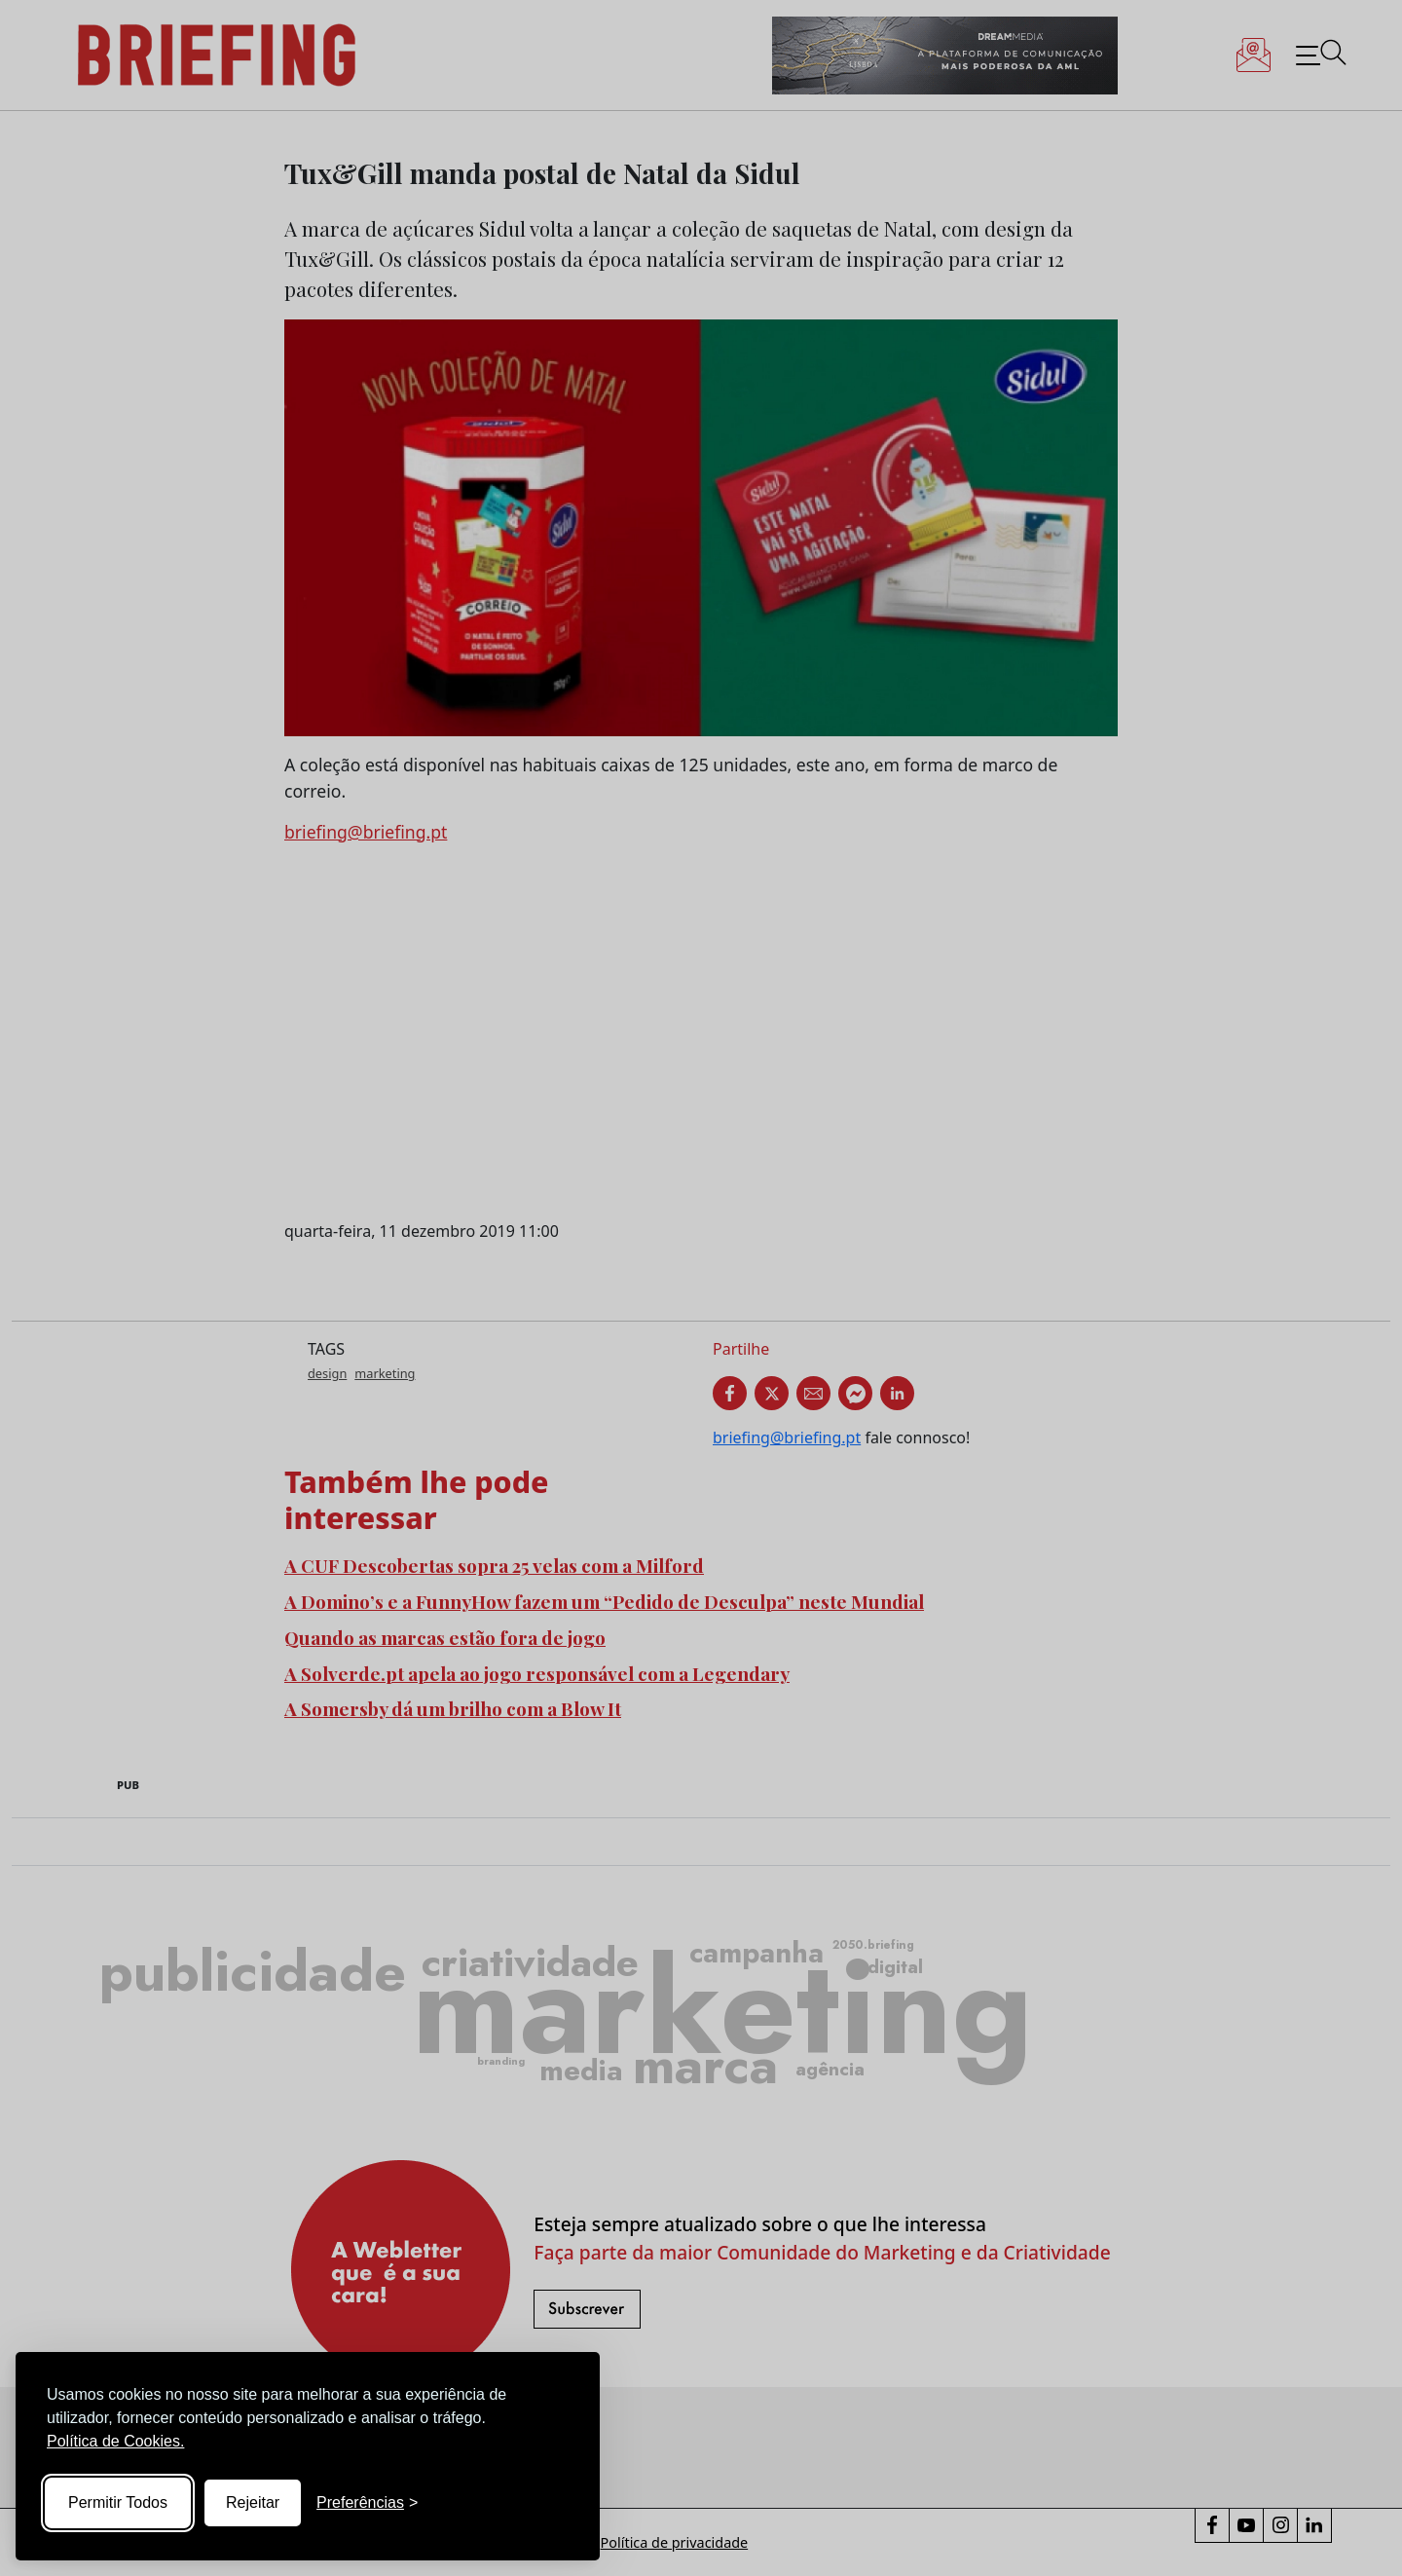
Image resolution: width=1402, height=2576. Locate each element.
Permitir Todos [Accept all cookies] (117, 2502)
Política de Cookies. (115, 2441)
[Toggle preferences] (367, 2503)
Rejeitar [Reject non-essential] (252, 2502)
